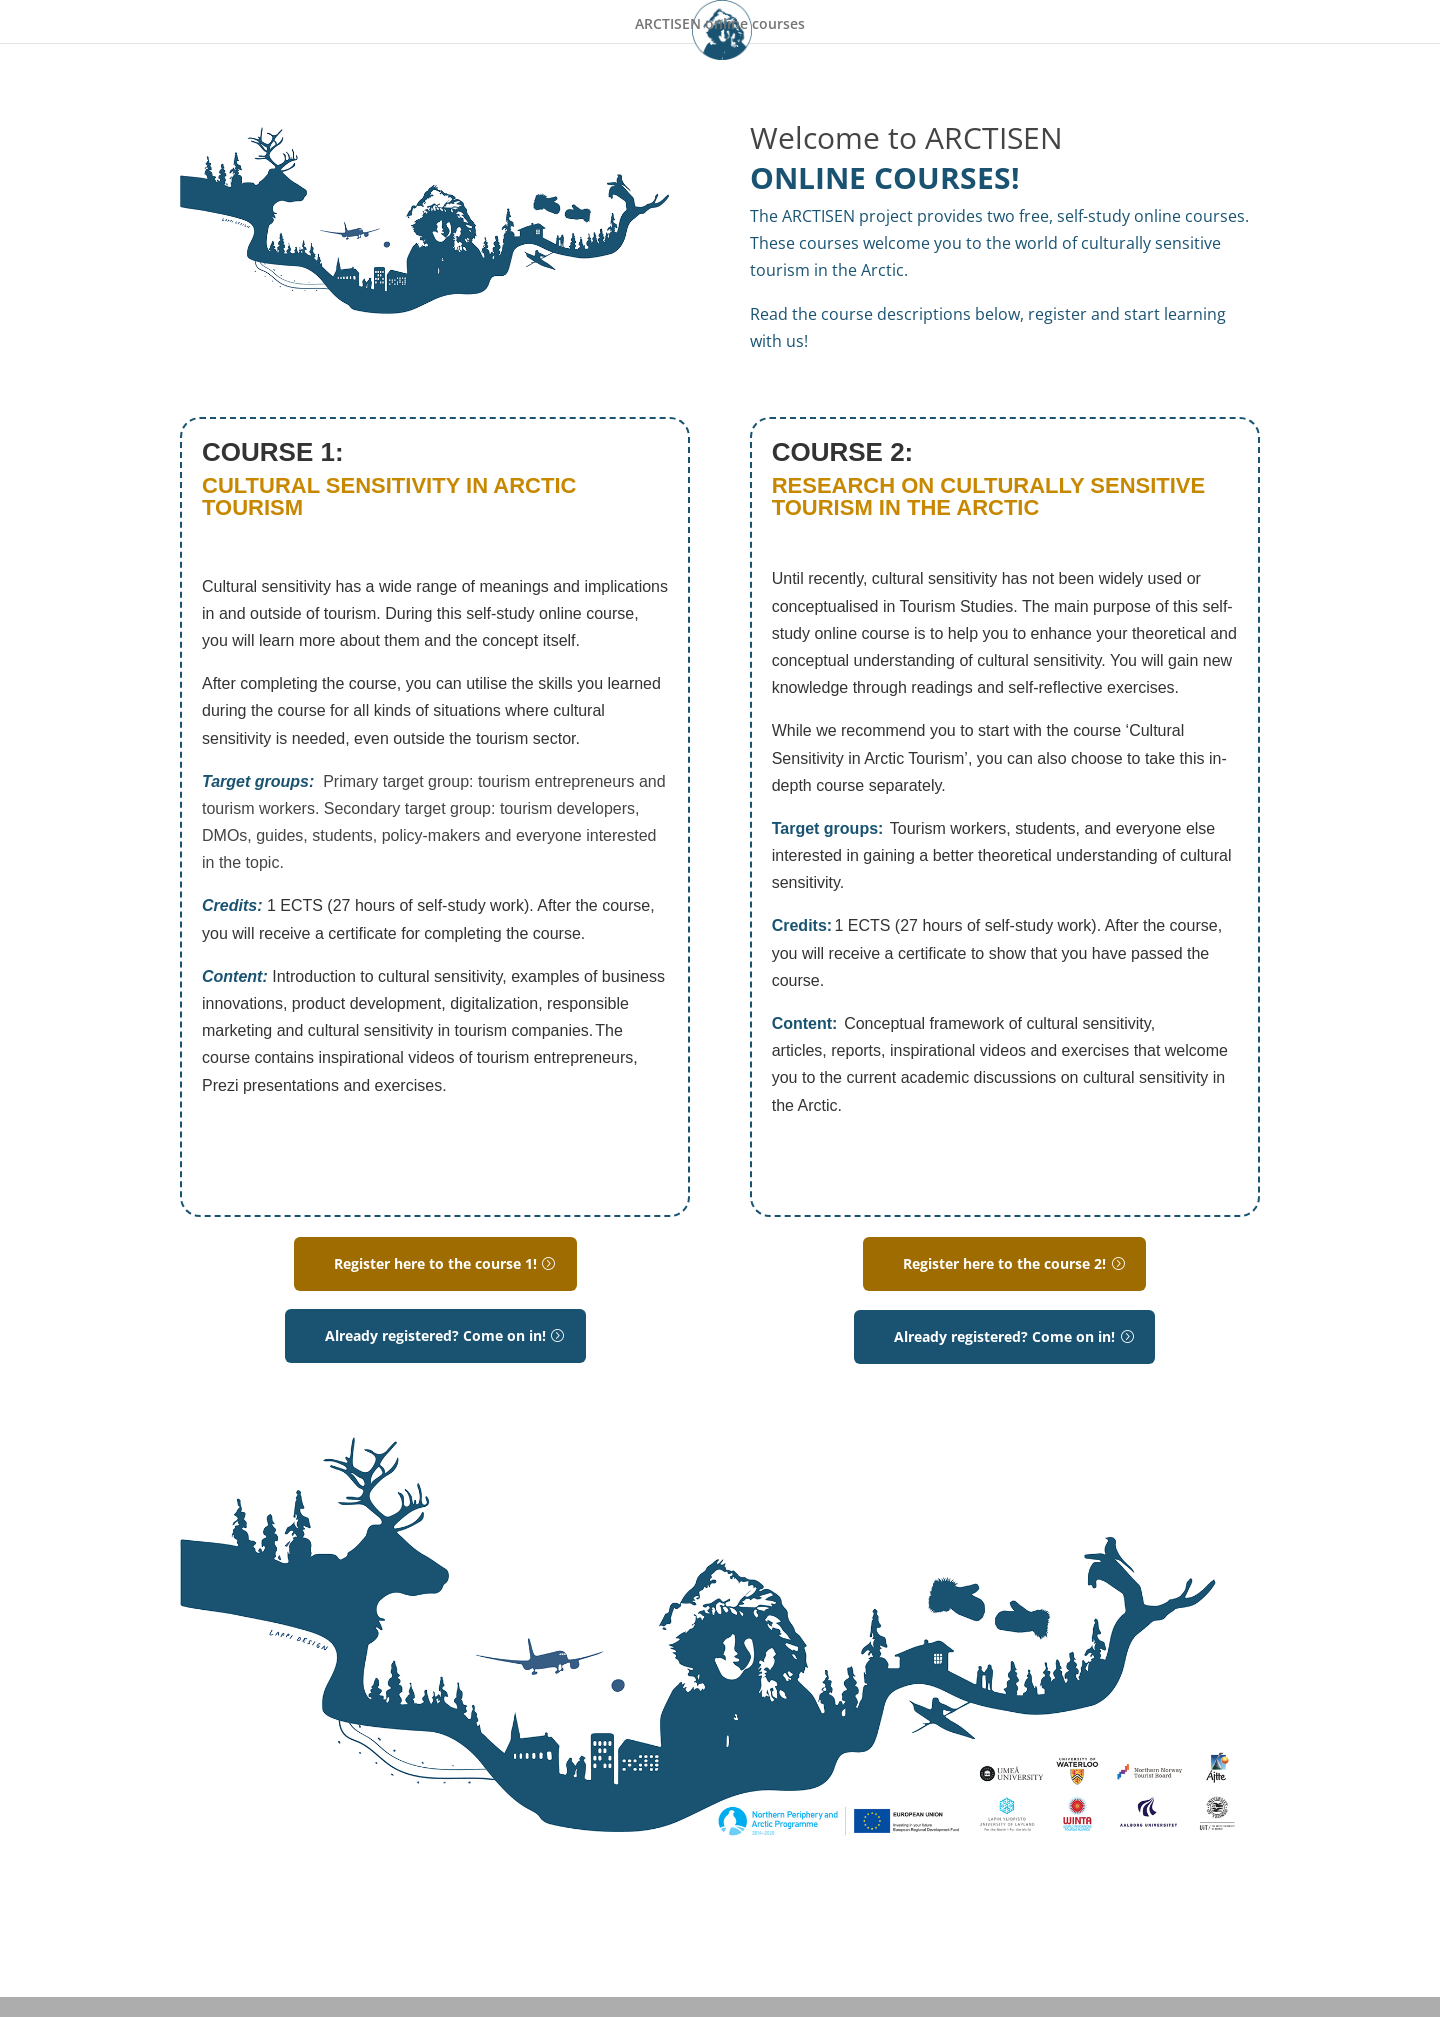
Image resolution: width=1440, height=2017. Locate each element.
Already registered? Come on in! (435, 1335)
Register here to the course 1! (435, 1263)
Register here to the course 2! (1004, 1263)
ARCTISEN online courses (720, 25)
